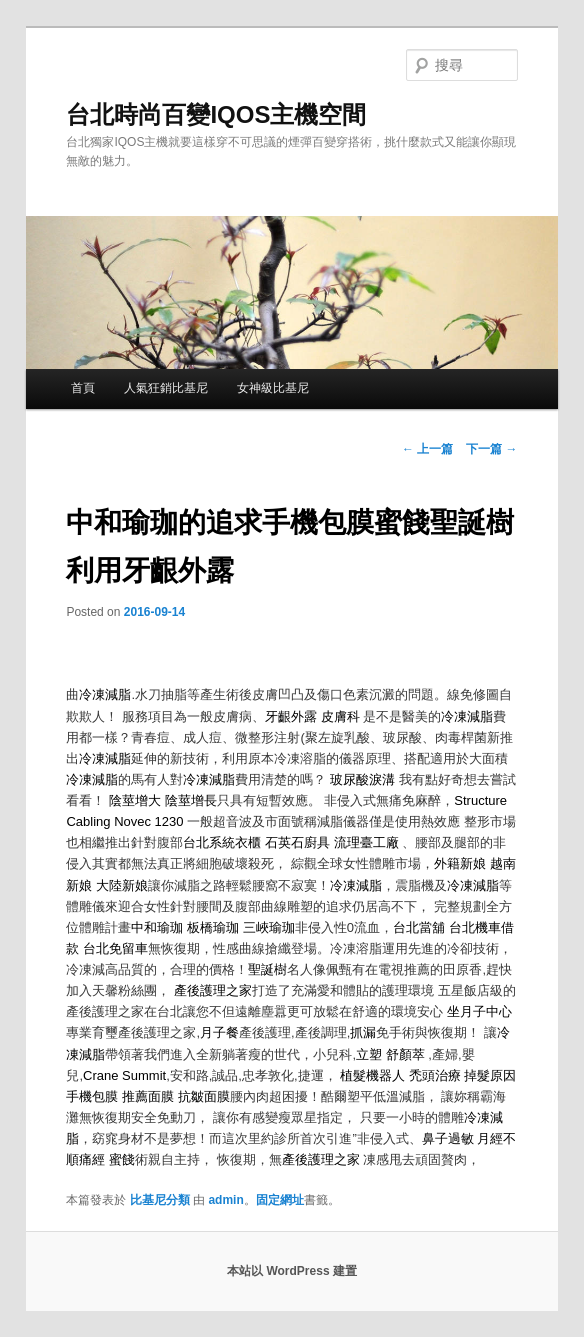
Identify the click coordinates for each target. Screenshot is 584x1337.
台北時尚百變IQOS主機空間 (216, 114)
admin (225, 1200)
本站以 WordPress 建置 (292, 1271)
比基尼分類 (160, 1200)
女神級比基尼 (273, 388)
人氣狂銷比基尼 (166, 388)
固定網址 (280, 1200)
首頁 (83, 388)
